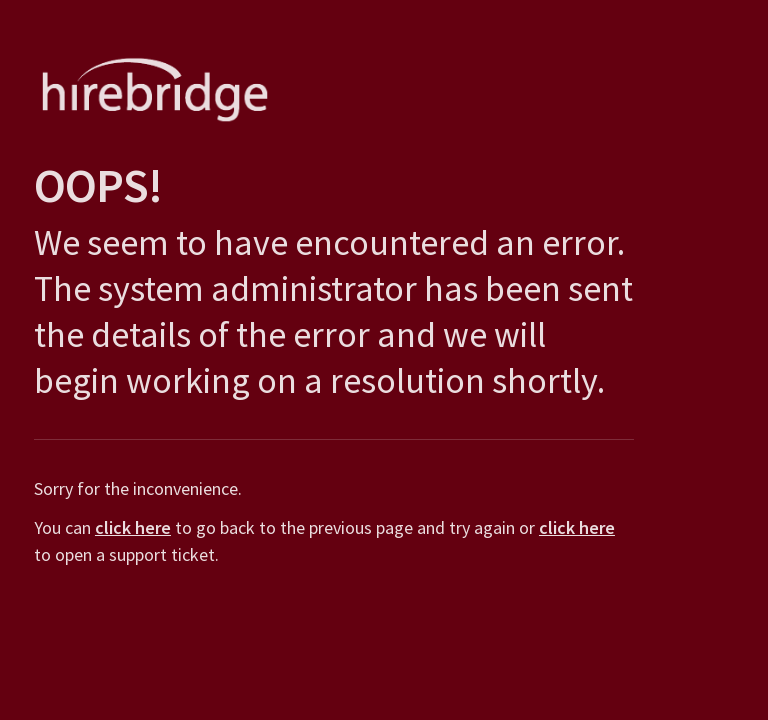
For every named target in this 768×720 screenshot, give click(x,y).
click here (129, 527)
